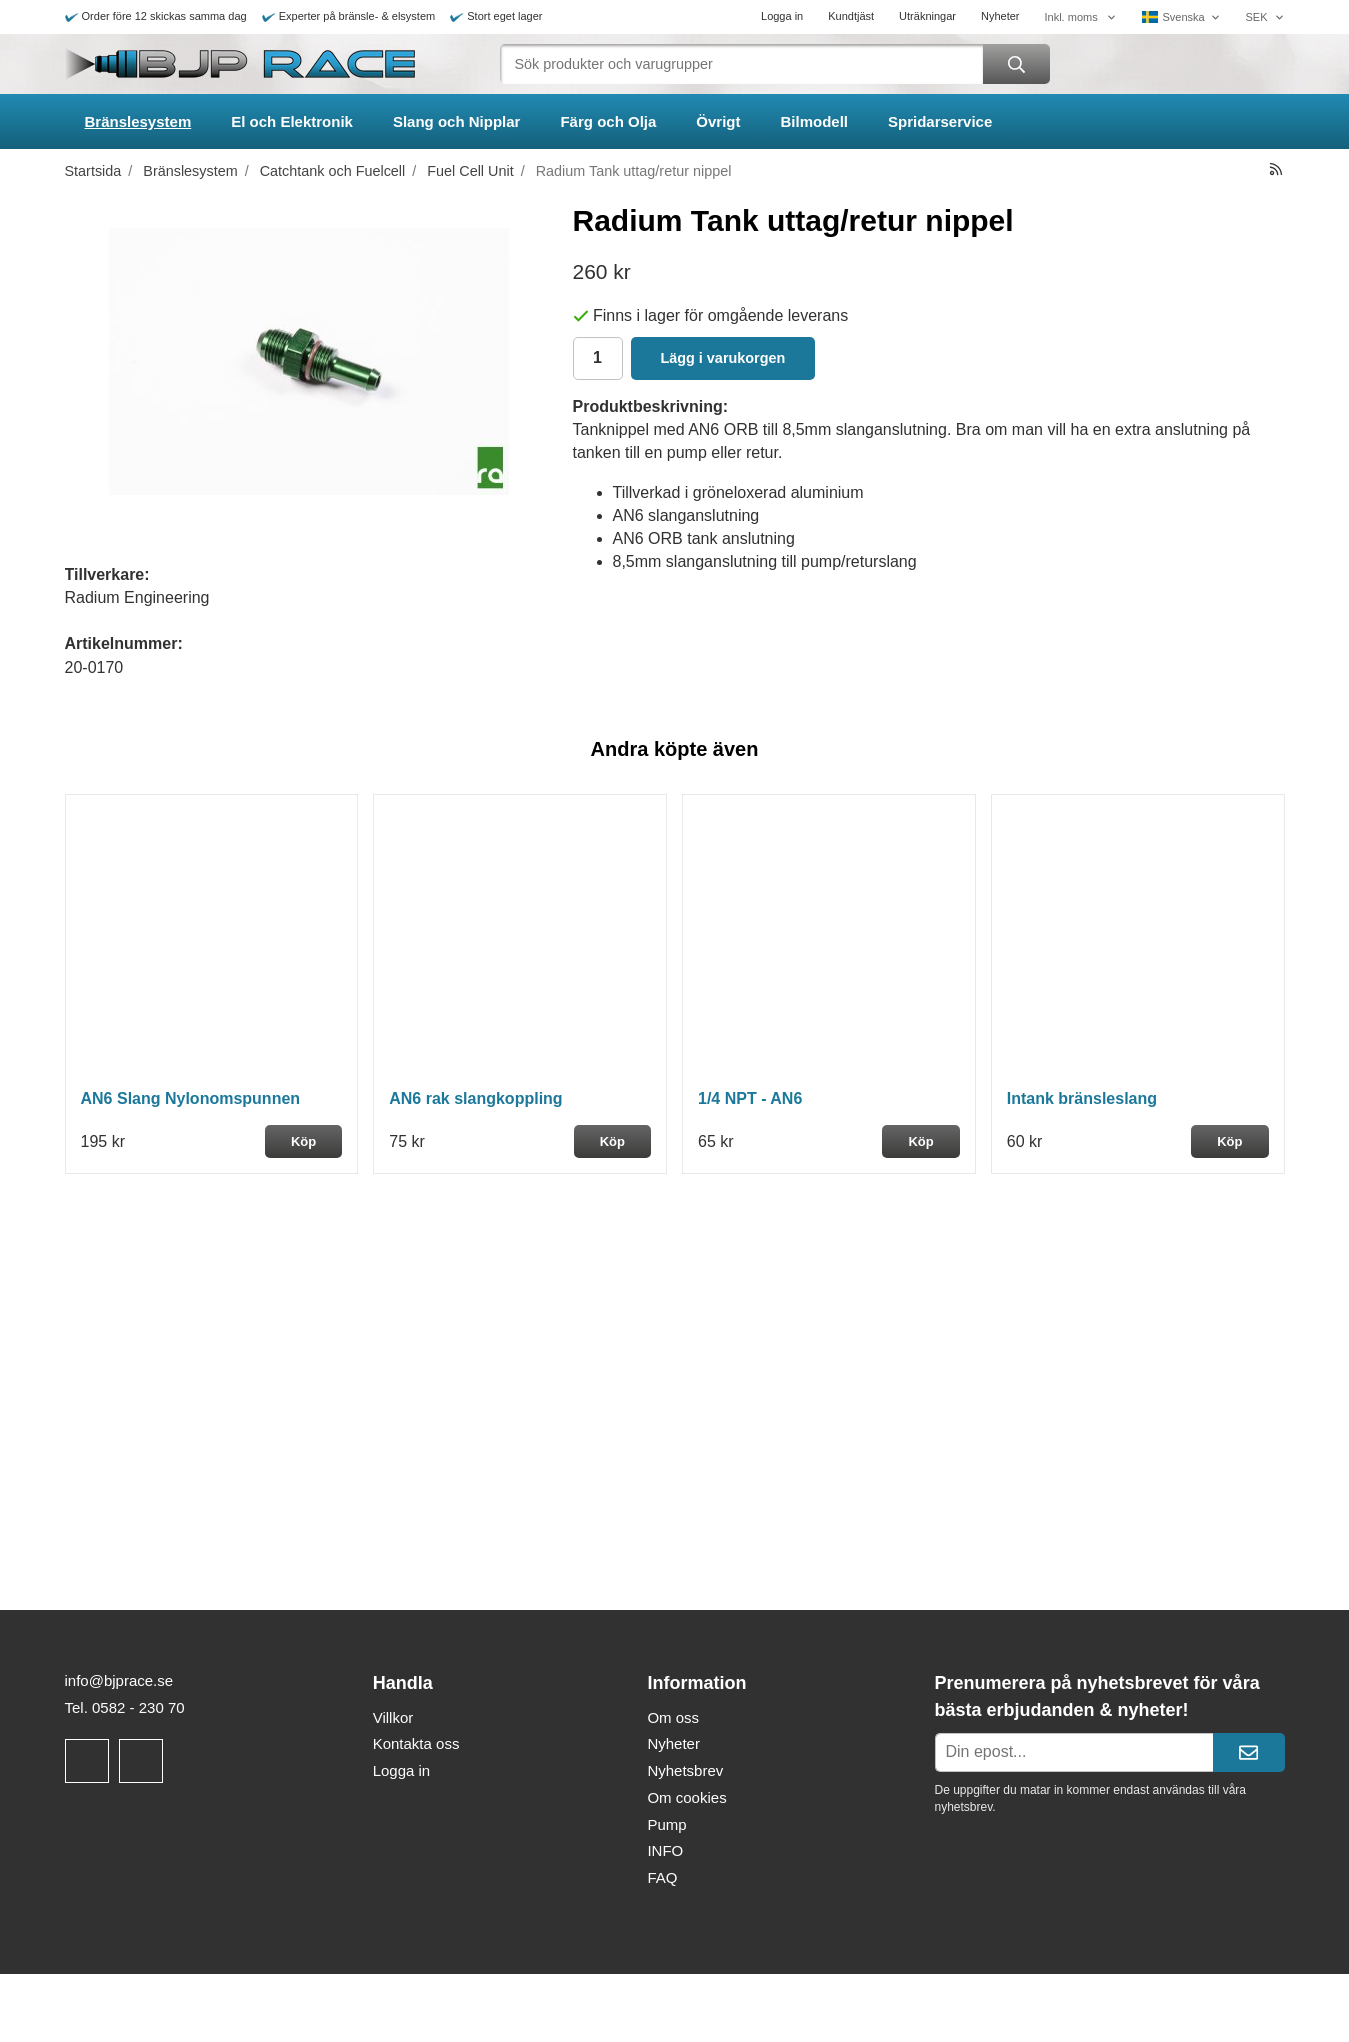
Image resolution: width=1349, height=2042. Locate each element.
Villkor (393, 1717)
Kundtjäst (851, 16)
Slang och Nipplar (457, 121)
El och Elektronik (292, 121)
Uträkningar (927, 16)
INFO (665, 1850)
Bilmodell (815, 121)
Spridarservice (940, 121)
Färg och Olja (608, 121)
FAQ (662, 1877)
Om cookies (686, 1797)
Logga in (782, 16)
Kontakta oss (416, 1743)
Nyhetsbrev (685, 1770)
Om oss (673, 1717)
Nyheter (1000, 16)
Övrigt (718, 121)
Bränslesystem (138, 121)
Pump (666, 1824)
